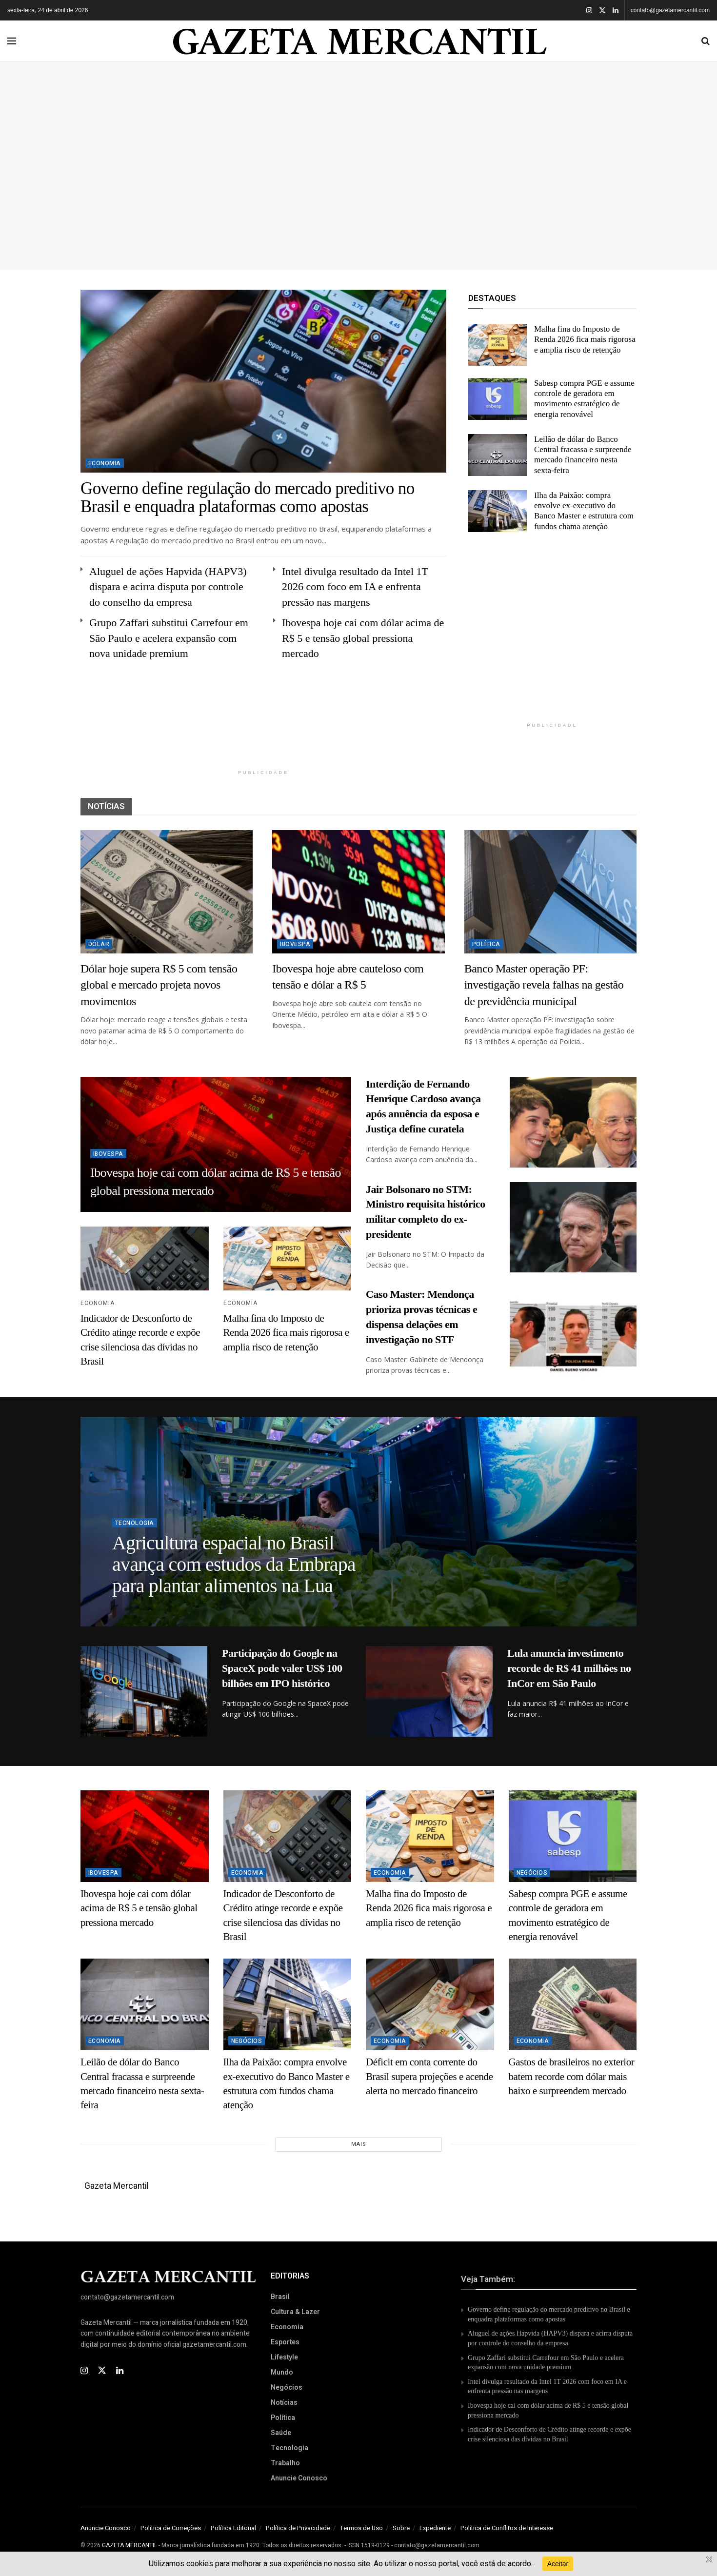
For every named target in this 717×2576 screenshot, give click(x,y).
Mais (358, 2144)
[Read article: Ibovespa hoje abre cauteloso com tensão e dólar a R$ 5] (358, 891)
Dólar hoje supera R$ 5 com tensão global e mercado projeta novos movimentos (158, 985)
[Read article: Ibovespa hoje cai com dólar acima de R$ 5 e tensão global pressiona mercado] (144, 1836)
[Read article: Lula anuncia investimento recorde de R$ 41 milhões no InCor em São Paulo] (429, 1691)
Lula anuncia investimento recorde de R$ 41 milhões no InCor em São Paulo (569, 1668)
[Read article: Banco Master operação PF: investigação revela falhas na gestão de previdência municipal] (550, 891)
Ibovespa (295, 944)
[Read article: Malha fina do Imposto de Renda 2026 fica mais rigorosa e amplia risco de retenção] (497, 345)
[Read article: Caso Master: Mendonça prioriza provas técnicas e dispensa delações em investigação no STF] (573, 1332)
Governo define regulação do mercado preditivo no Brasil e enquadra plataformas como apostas (247, 497)
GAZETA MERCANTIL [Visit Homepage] (359, 41)
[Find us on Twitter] (102, 2371)
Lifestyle (284, 2357)
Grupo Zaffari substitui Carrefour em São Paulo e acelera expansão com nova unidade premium (168, 637)
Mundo (282, 2372)
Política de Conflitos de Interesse (506, 2528)
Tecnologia (134, 1529)
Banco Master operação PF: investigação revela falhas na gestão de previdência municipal (544, 985)
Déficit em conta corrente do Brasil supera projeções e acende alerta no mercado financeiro (429, 2076)
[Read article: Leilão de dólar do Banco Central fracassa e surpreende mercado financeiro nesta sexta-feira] (497, 455)
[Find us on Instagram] (84, 2371)
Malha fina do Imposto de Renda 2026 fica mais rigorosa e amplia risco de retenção (585, 339)
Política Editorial (233, 2528)
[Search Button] (705, 41)
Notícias (284, 2403)
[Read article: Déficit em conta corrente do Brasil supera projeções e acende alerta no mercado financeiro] (430, 2004)
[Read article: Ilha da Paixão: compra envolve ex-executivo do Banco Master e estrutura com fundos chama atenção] (497, 511)
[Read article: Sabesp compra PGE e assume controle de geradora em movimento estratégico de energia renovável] (497, 399)
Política (486, 944)
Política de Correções (170, 2528)
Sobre (401, 2528)
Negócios (532, 1872)
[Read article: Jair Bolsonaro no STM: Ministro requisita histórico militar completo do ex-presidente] (573, 1227)
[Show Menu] (11, 41)
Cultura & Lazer (295, 2312)
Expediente (435, 2528)
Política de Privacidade (298, 2528)
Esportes (285, 2342)
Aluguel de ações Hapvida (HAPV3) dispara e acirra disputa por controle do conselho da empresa (168, 586)
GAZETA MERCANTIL (130, 2545)
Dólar (98, 944)
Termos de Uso (361, 2528)
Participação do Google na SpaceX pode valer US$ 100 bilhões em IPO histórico (282, 1668)
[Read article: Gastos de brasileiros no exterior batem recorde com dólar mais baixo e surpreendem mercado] (573, 2004)
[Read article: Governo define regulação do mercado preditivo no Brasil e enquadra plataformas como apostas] (263, 381)
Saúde (281, 2433)
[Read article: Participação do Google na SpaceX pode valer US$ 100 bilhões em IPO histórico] (143, 1691)
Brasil (280, 2297)
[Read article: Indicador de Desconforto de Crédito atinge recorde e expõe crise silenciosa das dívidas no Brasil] (144, 1258)
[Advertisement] (358, 162)
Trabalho (285, 2463)
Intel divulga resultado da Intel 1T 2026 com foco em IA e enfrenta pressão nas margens (355, 586)
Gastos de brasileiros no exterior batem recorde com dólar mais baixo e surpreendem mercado (572, 2076)
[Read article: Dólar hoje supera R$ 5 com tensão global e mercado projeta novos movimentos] (166, 891)
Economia (104, 463)
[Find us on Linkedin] (119, 2371)
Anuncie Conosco (299, 2478)
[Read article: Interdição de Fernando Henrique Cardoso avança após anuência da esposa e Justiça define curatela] (573, 1122)
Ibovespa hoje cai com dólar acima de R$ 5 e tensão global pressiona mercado (363, 637)
